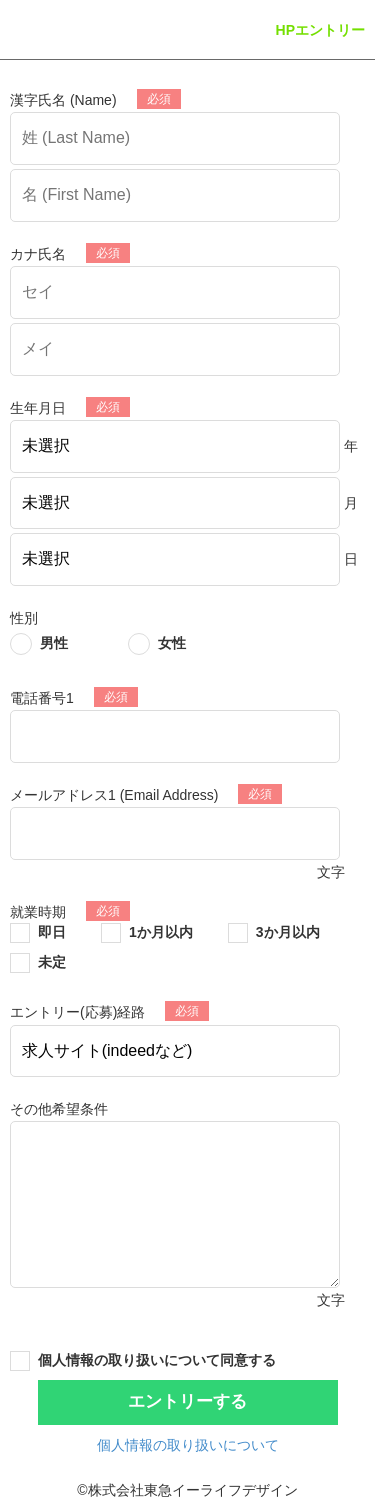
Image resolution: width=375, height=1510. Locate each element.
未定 (52, 962)
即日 (52, 932)
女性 (172, 643)
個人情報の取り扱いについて (188, 1445)
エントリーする (187, 1401)
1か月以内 (161, 932)
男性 (54, 643)
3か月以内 (288, 932)
